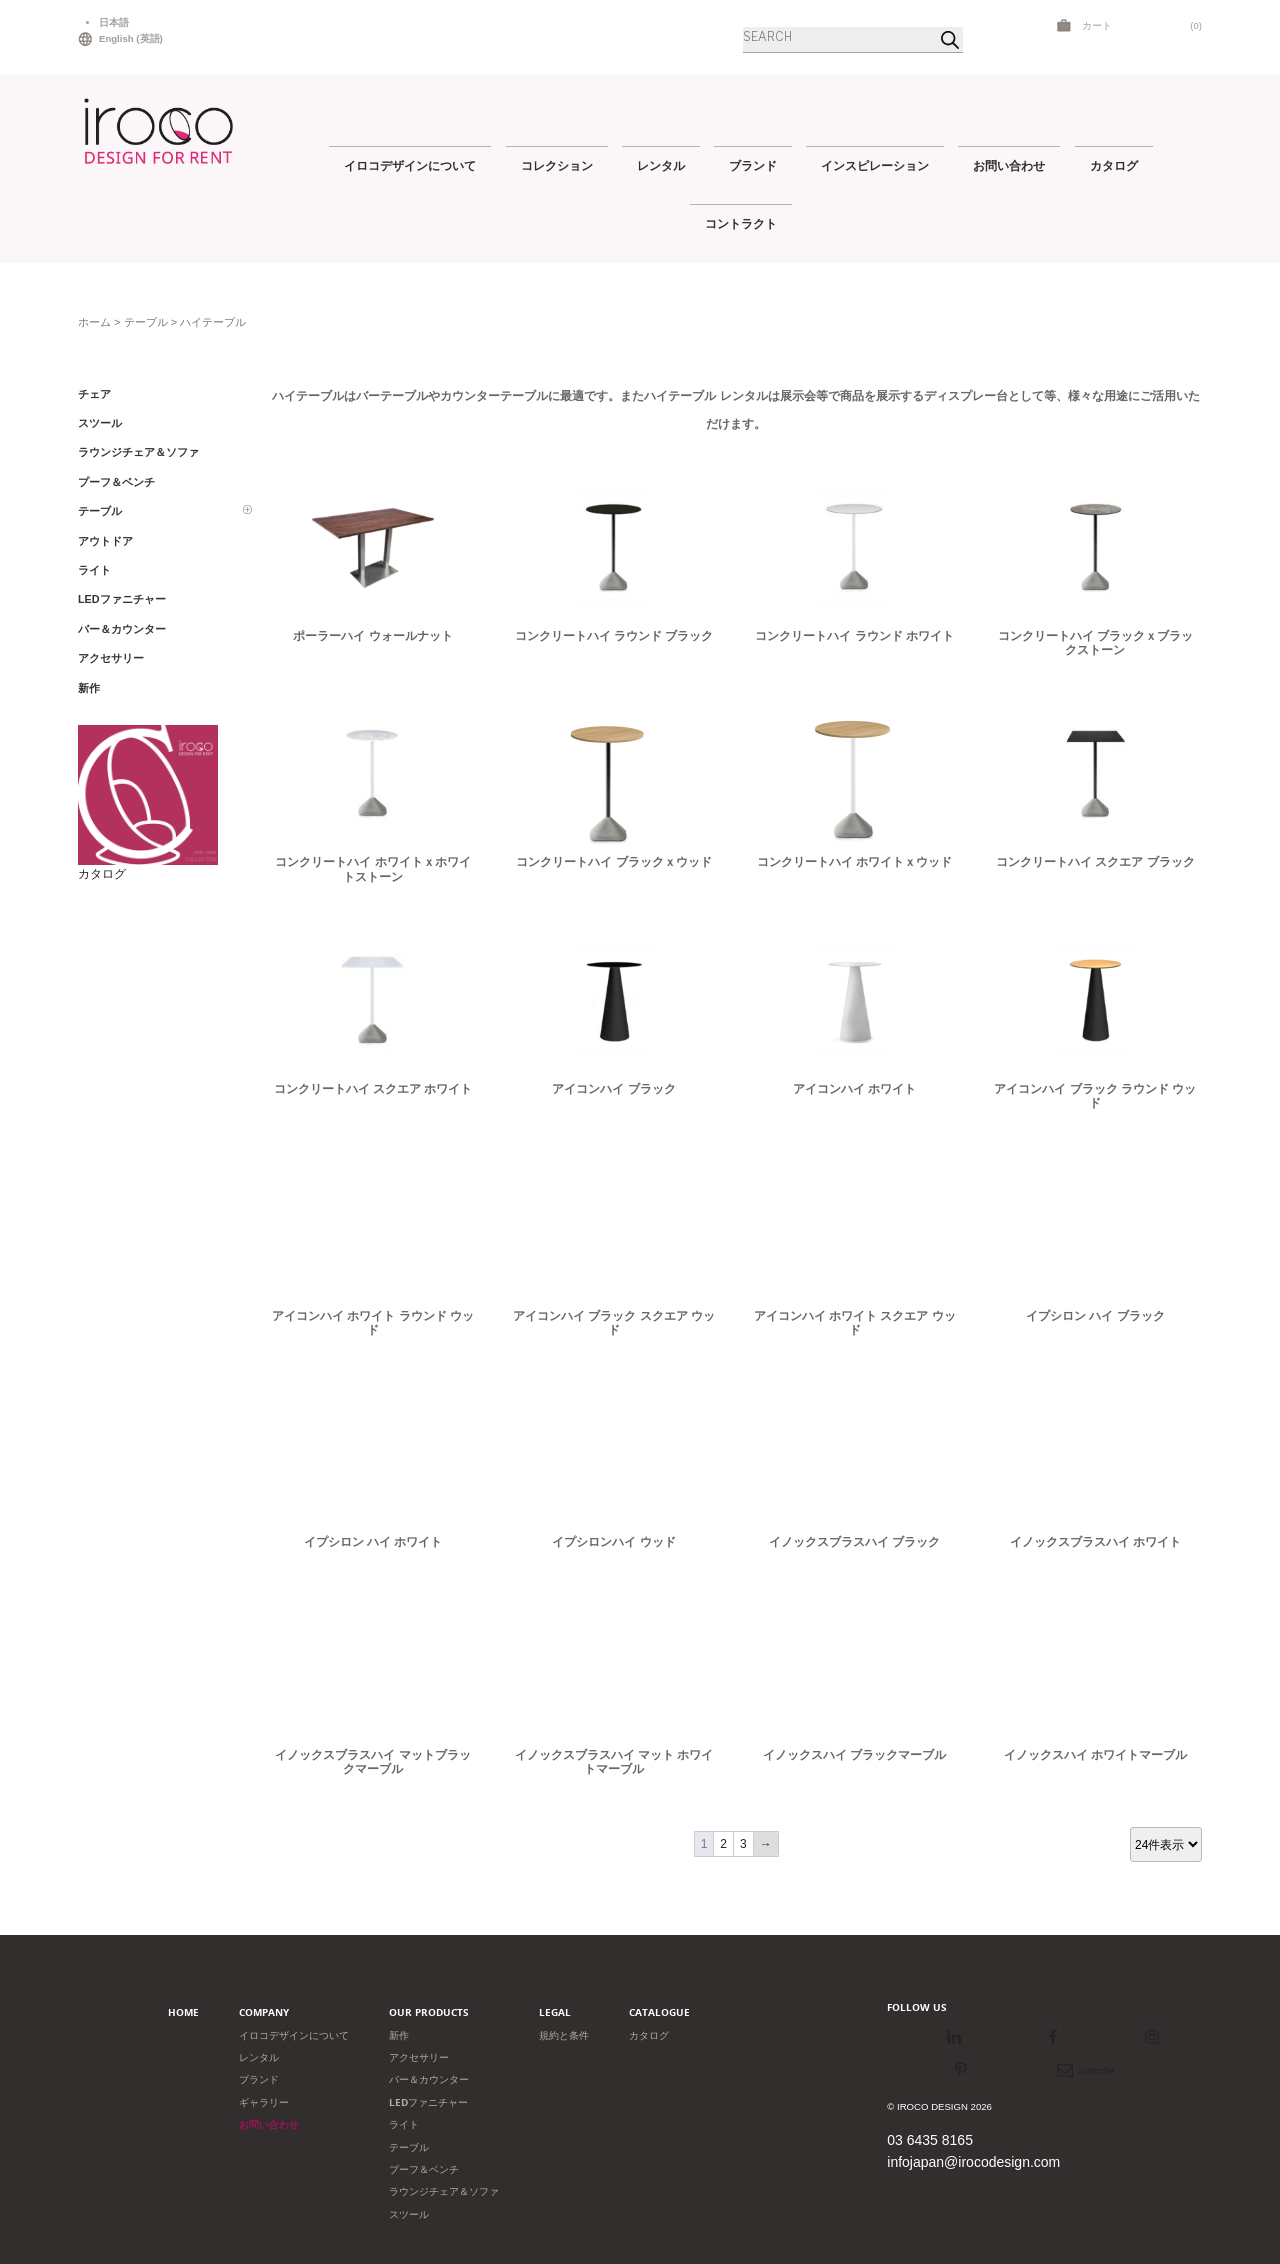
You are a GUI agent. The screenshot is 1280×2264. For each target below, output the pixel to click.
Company (264, 2012)
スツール (409, 2214)
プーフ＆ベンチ (424, 2169)
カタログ (1114, 165)
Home (183, 2012)
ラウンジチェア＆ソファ (444, 2191)
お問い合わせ (1009, 165)
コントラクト (741, 223)
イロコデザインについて (410, 165)
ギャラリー (264, 2102)
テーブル (146, 322)
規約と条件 (564, 2035)
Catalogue (659, 2012)
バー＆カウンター (429, 2079)
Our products (429, 2012)
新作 (399, 2035)
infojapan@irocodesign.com (973, 2162)
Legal (555, 2012)
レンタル (661, 165)
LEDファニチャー (428, 2102)
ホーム (94, 322)
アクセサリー (419, 2057)
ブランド (753, 165)
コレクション (557, 165)
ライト (404, 2124)
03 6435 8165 (930, 2140)
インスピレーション (875, 165)
